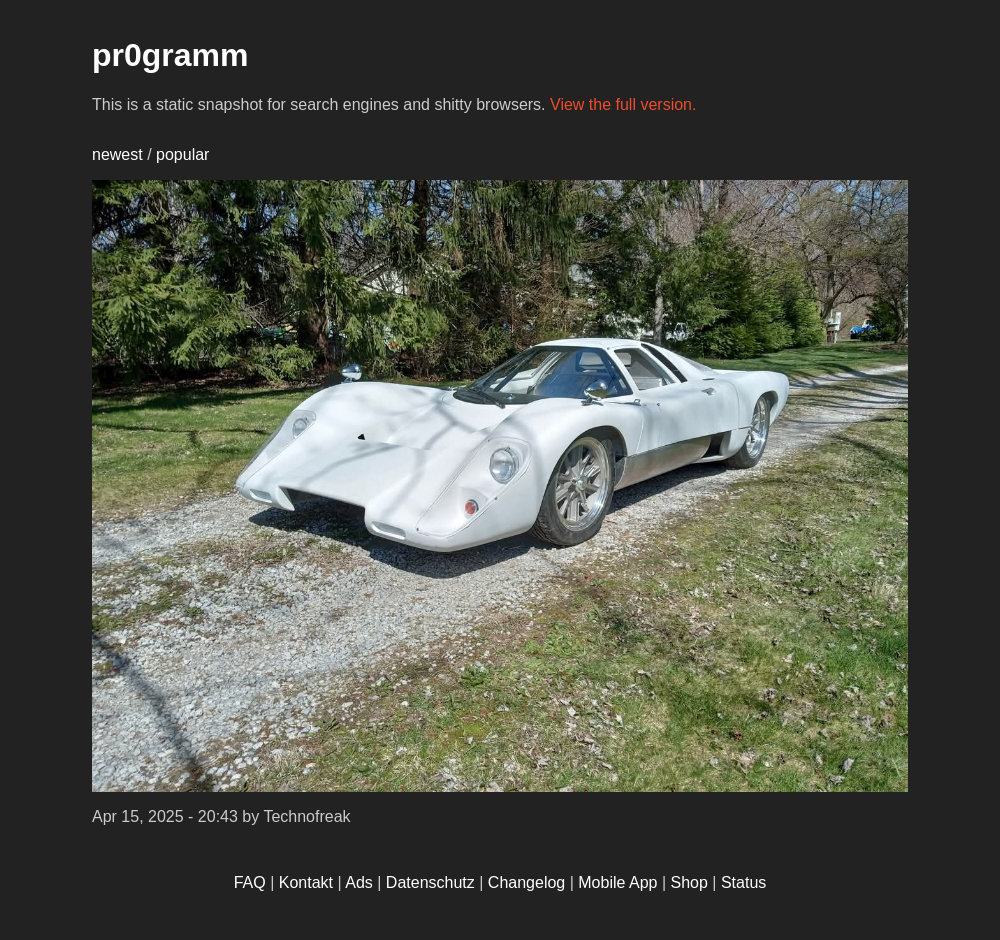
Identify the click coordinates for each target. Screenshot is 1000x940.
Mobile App (617, 882)
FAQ (250, 882)
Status (743, 882)
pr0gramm (170, 55)
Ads (359, 882)
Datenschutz (430, 882)
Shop (689, 882)
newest (117, 154)
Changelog (526, 882)
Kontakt (306, 882)
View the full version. (623, 104)
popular (182, 154)
